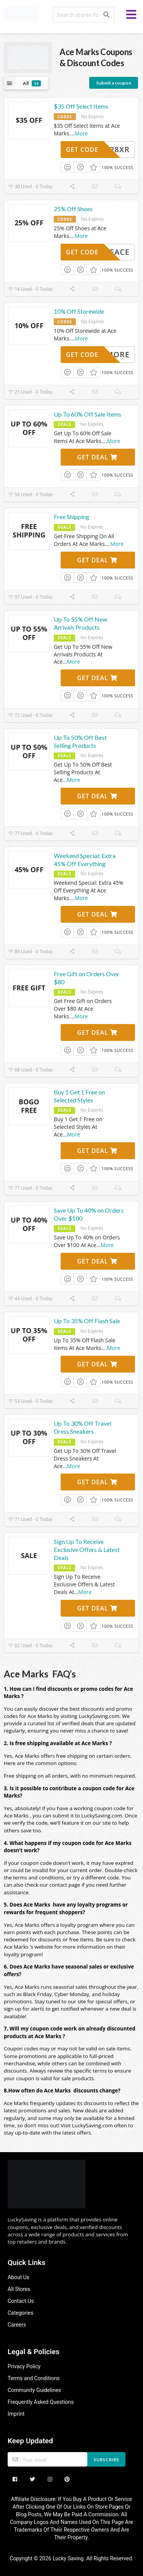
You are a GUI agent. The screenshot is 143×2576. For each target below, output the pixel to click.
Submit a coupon (113, 83)
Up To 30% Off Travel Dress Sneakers (82, 1427)
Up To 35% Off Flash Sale (87, 1320)
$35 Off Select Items (81, 106)
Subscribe (106, 2459)
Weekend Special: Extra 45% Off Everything (85, 859)
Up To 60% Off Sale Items (87, 414)
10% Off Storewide (79, 311)
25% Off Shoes (73, 208)
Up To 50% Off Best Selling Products (80, 741)
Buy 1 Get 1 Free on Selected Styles (79, 1096)
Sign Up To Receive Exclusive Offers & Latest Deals (87, 1549)
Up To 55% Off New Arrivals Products (80, 623)
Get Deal (97, 457)
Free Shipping (71, 516)
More (81, 133)
